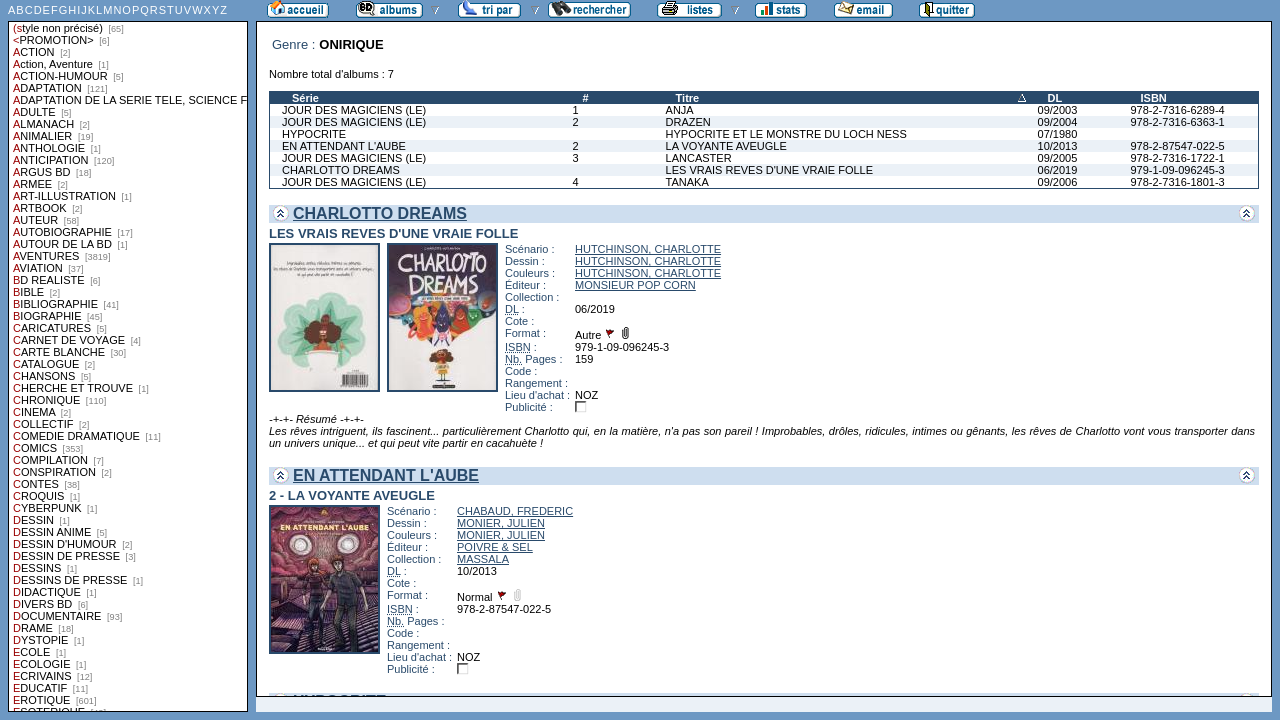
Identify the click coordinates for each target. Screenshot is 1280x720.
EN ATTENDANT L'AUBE (344, 146)
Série (305, 98)
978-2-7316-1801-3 (1177, 182)
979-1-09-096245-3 (1177, 170)
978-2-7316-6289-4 (1177, 110)
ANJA (680, 110)
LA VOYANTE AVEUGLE (726, 146)
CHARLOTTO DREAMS (341, 170)
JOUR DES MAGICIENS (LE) (354, 110)
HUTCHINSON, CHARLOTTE (648, 249)
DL (1055, 98)
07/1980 (1058, 134)
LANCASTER (699, 158)
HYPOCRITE (314, 134)
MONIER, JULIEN (501, 523)
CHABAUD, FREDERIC (515, 511)
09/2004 (1058, 122)
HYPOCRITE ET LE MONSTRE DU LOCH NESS (786, 134)
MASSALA (483, 559)
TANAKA (687, 182)
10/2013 (1058, 146)
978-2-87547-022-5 (1177, 146)
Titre (688, 98)
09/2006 (1058, 182)
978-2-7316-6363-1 (1177, 122)
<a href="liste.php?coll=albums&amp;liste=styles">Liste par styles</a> (128, 356)
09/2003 (1058, 110)
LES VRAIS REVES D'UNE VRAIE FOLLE (770, 170)
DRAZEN (688, 122)
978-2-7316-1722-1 (1177, 158)
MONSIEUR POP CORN (635, 285)
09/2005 (1058, 158)
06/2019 (1058, 170)
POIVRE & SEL (495, 547)
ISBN (1153, 98)
